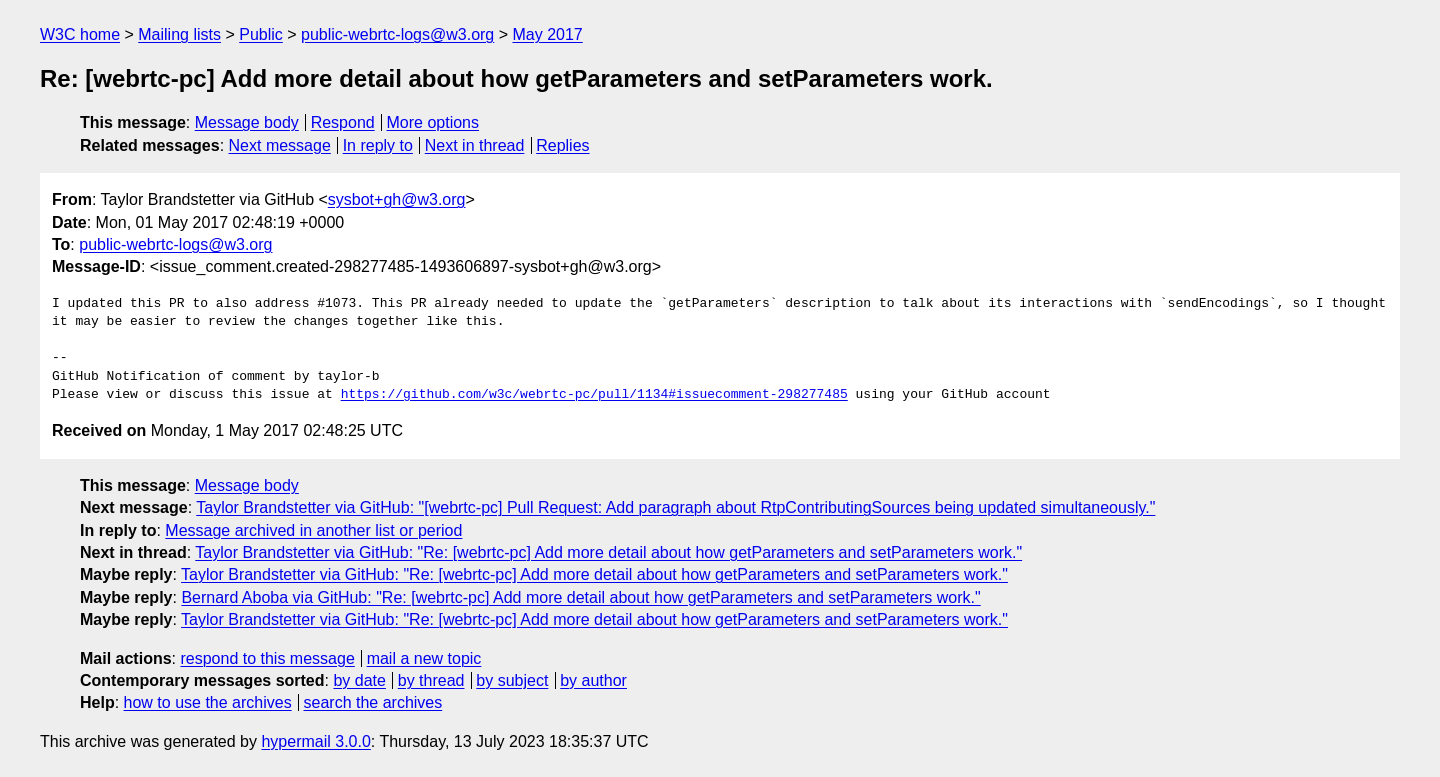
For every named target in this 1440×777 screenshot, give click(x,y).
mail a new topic (424, 658)
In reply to (378, 145)
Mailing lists (179, 34)
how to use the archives (208, 702)
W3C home (80, 34)
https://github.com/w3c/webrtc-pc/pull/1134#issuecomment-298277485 (594, 395)
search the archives (373, 702)
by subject (512, 680)
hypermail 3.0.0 (315, 741)
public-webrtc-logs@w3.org (397, 34)
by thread (431, 680)
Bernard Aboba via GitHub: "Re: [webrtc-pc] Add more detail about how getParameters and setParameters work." (580, 597)
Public (261, 34)
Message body (247, 122)
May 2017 (548, 34)
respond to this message (267, 658)
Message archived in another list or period (313, 530)
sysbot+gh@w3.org (397, 199)
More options (433, 122)
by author (593, 680)
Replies (562, 145)
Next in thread (475, 145)
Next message (280, 145)
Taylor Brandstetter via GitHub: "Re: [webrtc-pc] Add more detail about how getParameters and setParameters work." (608, 552)
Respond (343, 122)
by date (359, 680)
